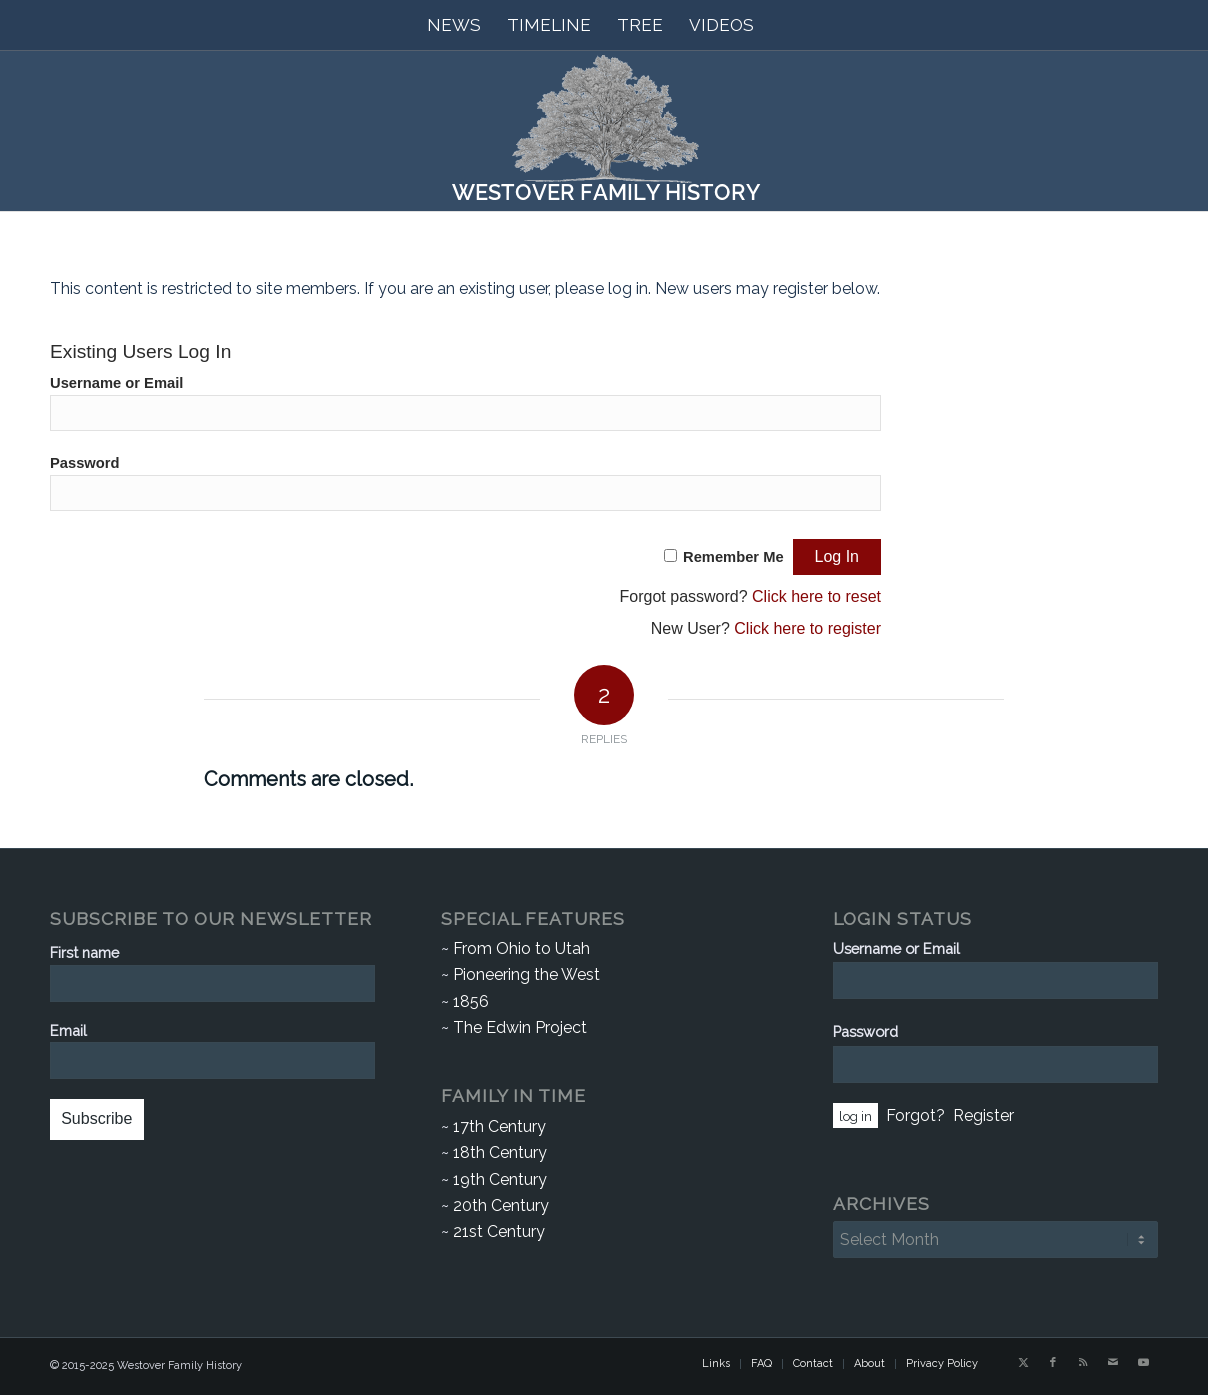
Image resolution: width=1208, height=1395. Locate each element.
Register (983, 1115)
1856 (471, 1001)
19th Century (500, 1179)
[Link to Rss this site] (1083, 1363)
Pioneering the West (526, 974)
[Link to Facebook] (1053, 1363)
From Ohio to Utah (521, 948)
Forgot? (915, 1115)
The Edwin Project (520, 1027)
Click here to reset (816, 596)
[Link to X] (1023, 1363)
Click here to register (807, 628)
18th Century (500, 1152)
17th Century (499, 1126)
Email (68, 1030)
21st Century (499, 1231)
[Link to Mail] (1113, 1363)
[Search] (780, 25)
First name (84, 952)
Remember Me (733, 557)
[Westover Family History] (604, 131)
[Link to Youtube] (1143, 1363)
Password (85, 463)
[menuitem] (454, 25)
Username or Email (116, 383)
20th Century (501, 1205)
